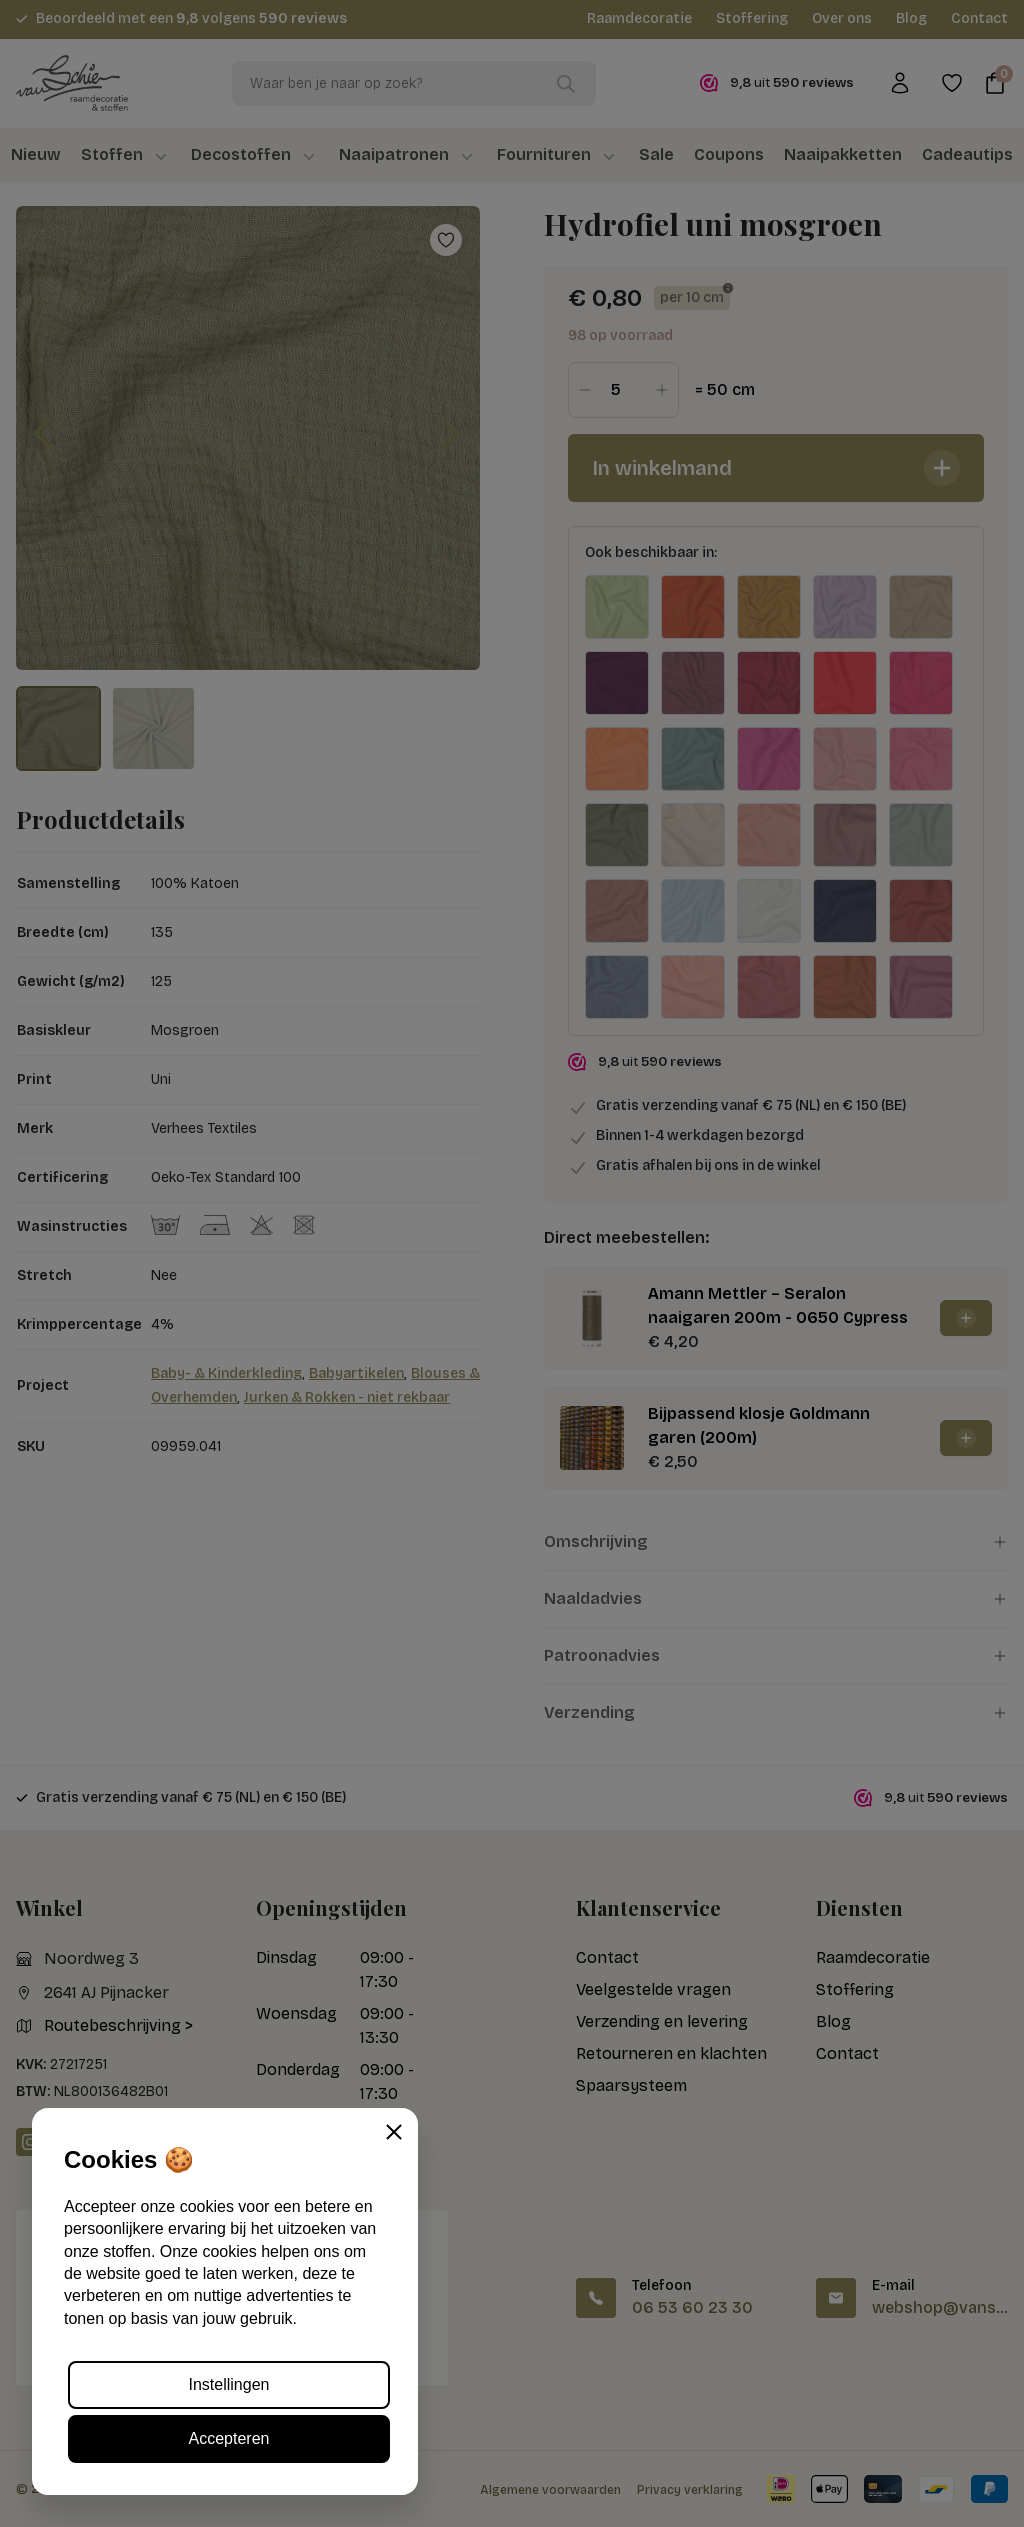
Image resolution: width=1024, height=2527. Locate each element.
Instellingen (229, 2384)
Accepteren (229, 2438)
